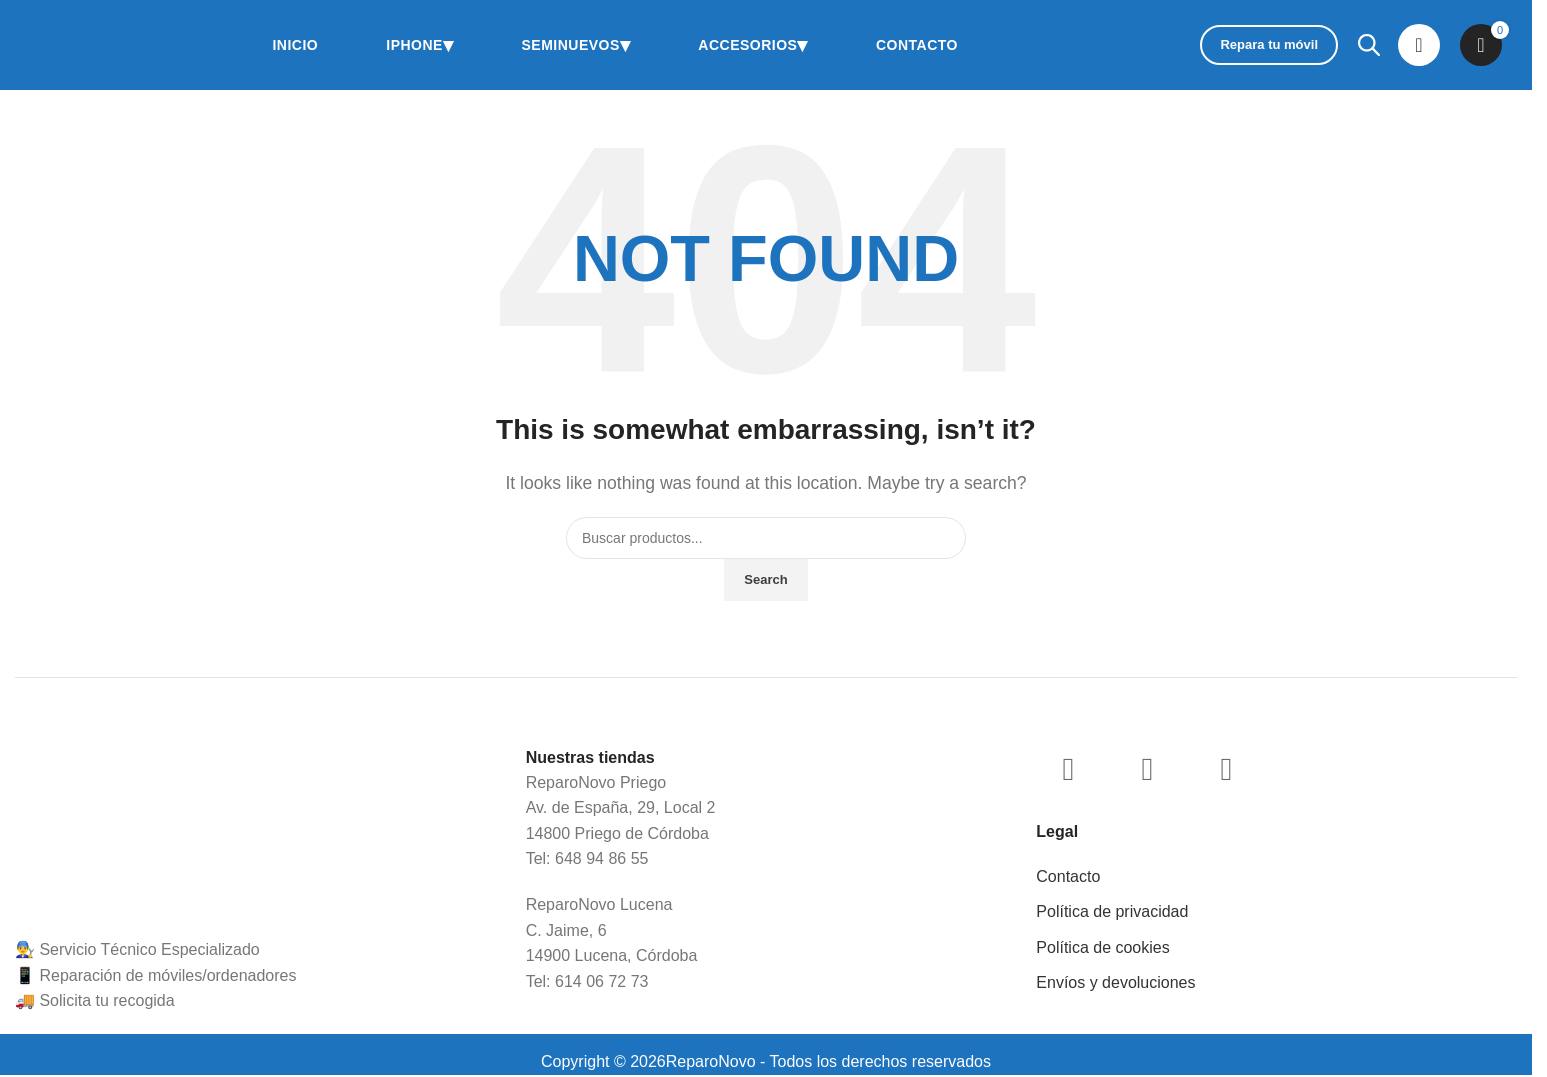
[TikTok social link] (1226, 769)
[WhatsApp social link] (1147, 769)
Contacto (1068, 876)
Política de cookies (1102, 947)
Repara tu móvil (1269, 44)
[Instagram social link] (1068, 769)
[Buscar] (766, 538)
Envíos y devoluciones (1115, 982)
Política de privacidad (1112, 911)
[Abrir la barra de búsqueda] (1368, 45)
